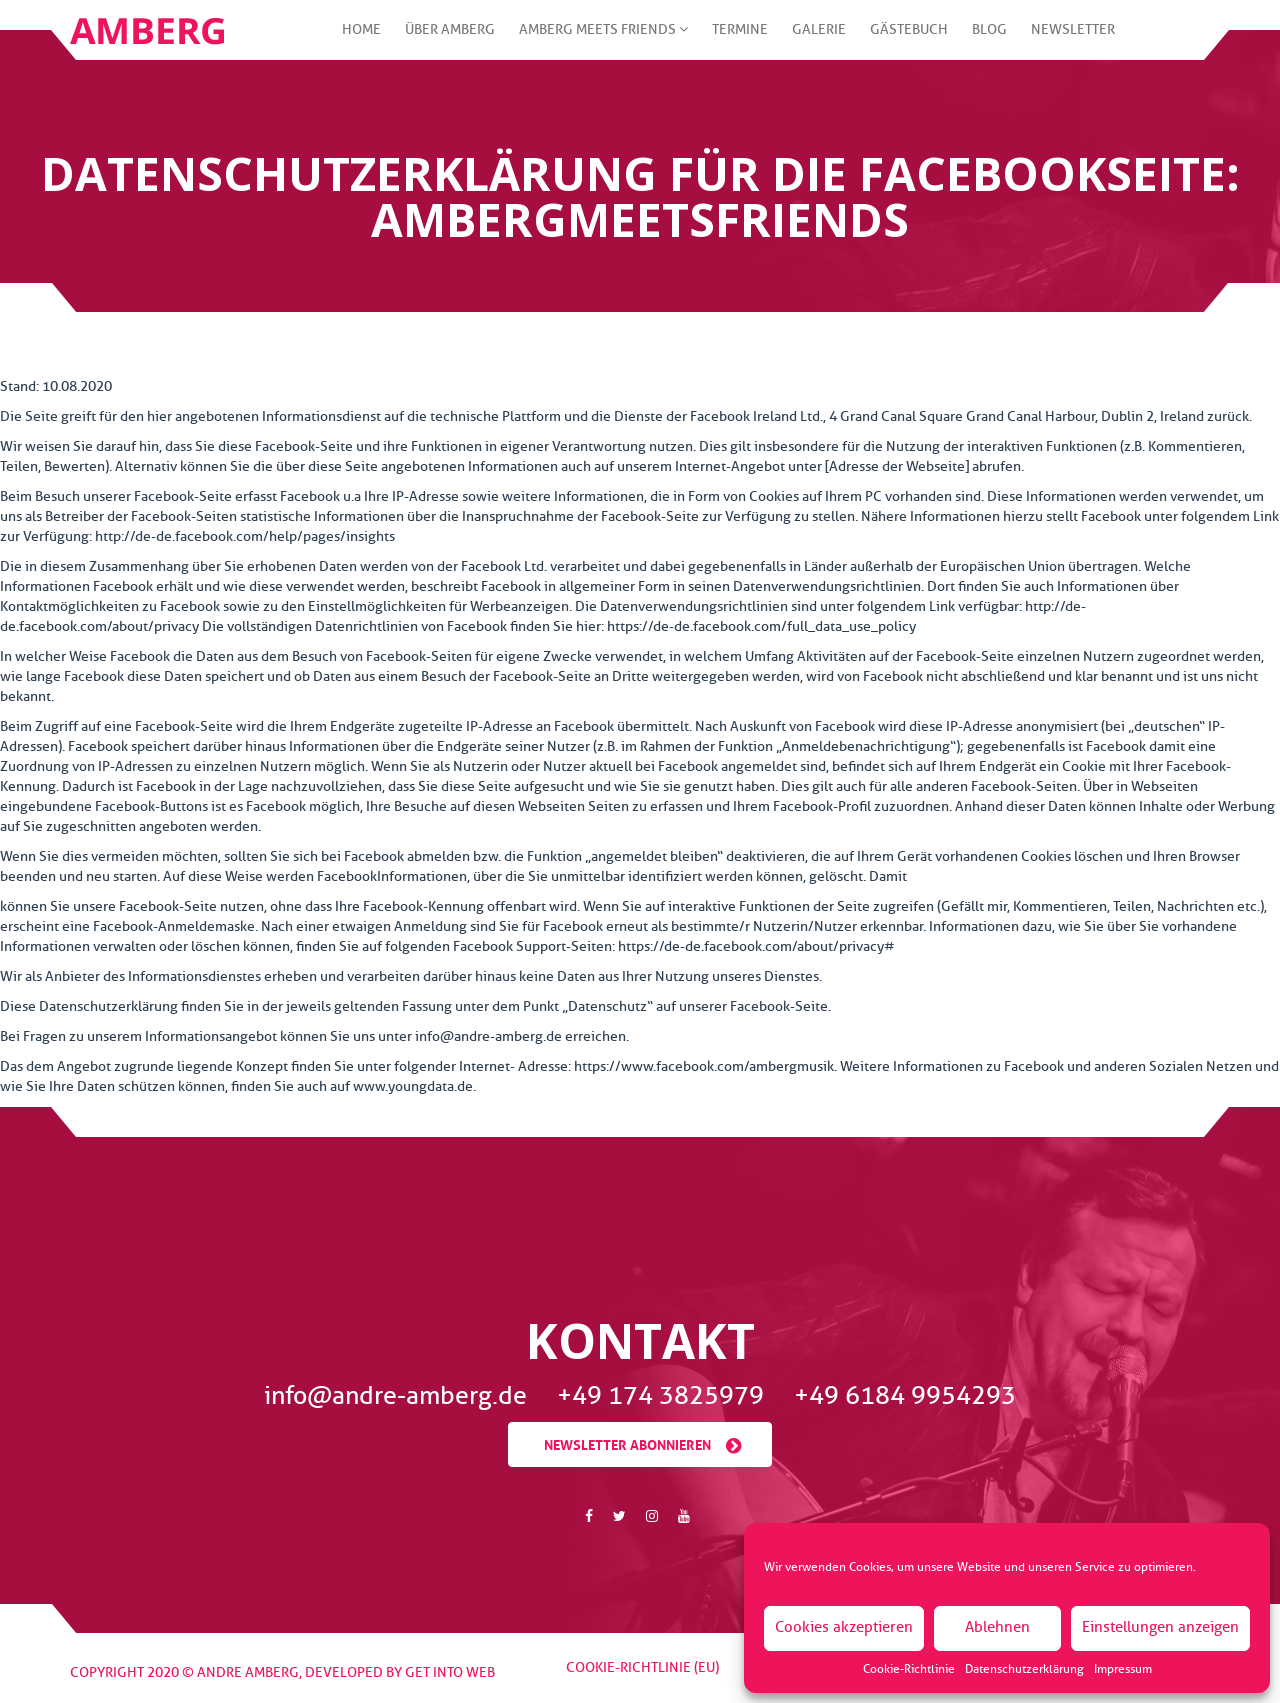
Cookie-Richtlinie (909, 1669)
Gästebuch (909, 40)
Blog (989, 40)
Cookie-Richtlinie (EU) (642, 1667)
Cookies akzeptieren (844, 1627)
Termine (740, 40)
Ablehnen (997, 1627)
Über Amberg (450, 40)
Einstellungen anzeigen (1160, 1627)
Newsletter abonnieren (627, 1443)
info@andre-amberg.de (398, 1396)
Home (361, 40)
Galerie (819, 40)
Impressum (1123, 1669)
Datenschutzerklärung (1024, 1669)
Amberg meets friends (603, 40)
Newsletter (1073, 40)
